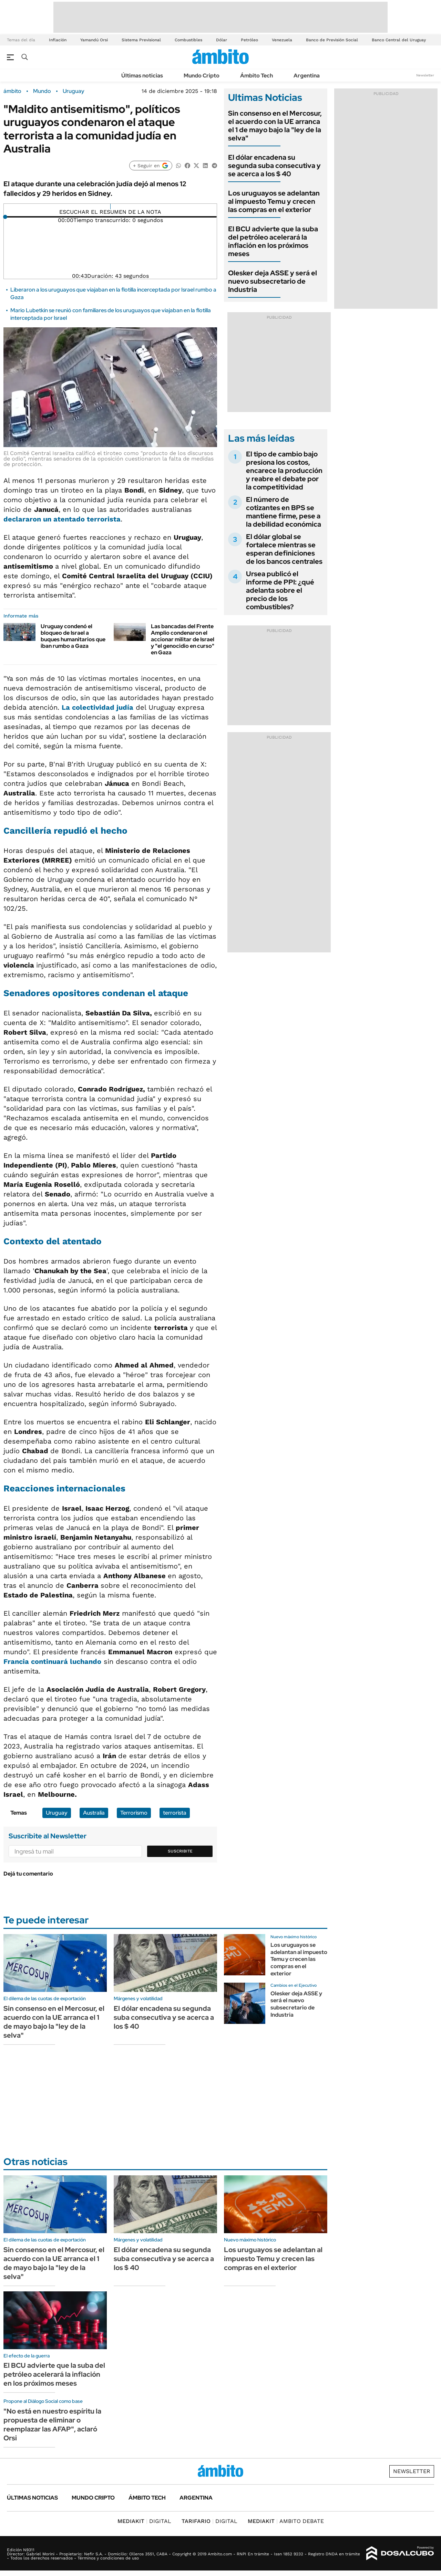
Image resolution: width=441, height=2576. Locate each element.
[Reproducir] (110, 206)
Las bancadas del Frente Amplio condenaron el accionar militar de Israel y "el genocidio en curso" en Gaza (182, 639)
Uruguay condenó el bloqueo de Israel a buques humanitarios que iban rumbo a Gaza (73, 636)
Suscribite (180, 1851)
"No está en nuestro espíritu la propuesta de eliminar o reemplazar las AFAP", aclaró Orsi (52, 2424)
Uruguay (73, 91)
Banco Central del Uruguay (399, 40)
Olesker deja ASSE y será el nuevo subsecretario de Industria (272, 281)
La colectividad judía (97, 707)
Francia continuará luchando (52, 1661)
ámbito (12, 91)
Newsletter (425, 75)
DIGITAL (144, 2521)
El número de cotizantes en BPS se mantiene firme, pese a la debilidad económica (283, 512)
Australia (94, 1812)
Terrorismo (133, 1812)
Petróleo (249, 40)
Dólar (221, 40)
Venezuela (282, 40)
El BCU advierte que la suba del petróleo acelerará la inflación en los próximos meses (273, 241)
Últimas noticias (142, 75)
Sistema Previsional (141, 40)
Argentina (307, 75)
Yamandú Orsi (94, 40)
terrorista (174, 1812)
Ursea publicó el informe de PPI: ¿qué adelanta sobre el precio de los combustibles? (280, 590)
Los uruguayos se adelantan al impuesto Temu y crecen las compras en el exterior (274, 201)
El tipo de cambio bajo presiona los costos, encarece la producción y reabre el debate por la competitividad (284, 471)
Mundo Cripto (201, 75)
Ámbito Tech (256, 75)
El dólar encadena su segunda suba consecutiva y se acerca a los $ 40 (274, 165)
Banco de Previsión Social (332, 40)
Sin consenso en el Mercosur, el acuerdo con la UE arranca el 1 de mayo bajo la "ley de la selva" (275, 125)
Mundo (42, 91)
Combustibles (188, 40)
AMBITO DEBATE (286, 2521)
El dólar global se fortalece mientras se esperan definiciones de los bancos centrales (284, 549)
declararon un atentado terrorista (62, 519)
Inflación (57, 40)
